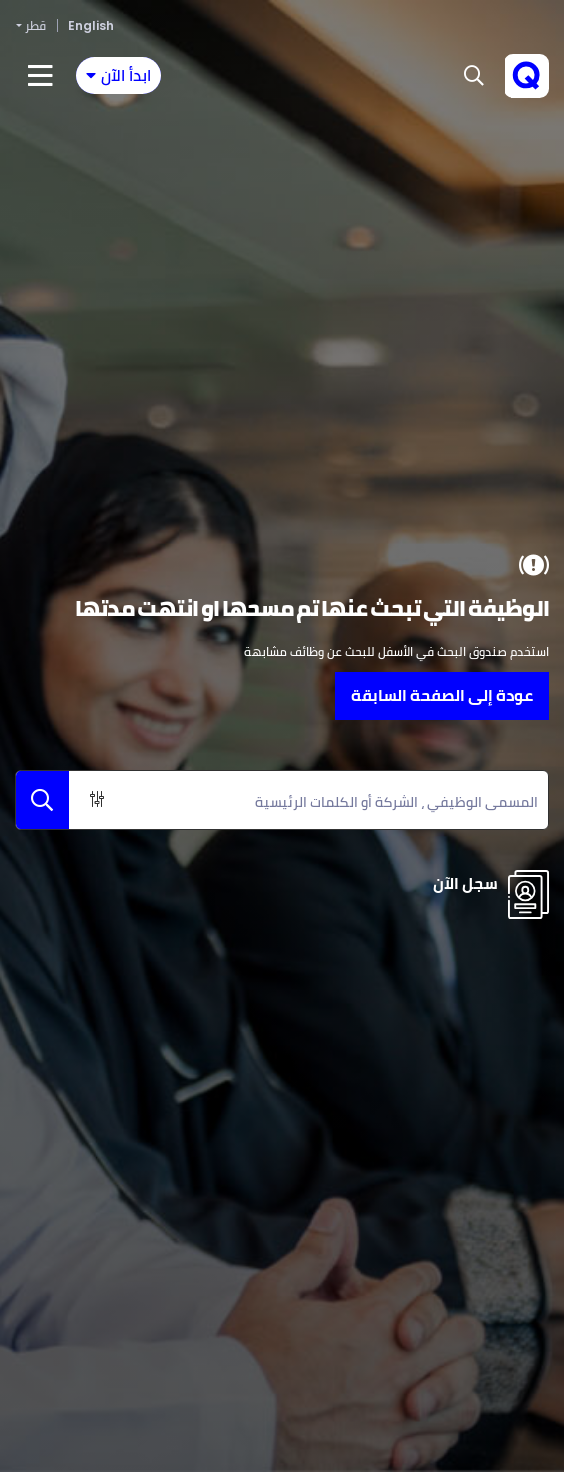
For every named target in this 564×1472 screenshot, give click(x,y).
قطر (35, 25)
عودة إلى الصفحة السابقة (442, 695)
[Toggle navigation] (118, 75)
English (91, 25)
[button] (474, 76)
